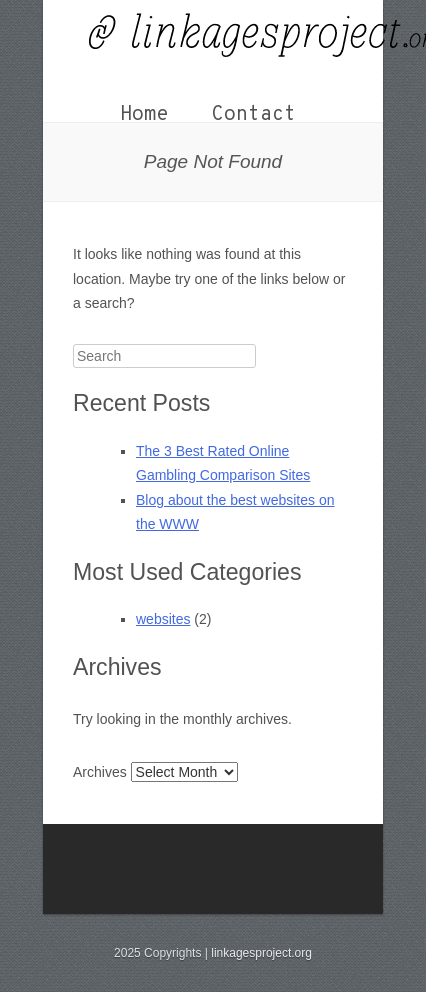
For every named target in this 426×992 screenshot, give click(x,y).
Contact (254, 115)
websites (163, 619)
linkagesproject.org (261, 953)
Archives (100, 772)
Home (144, 115)
